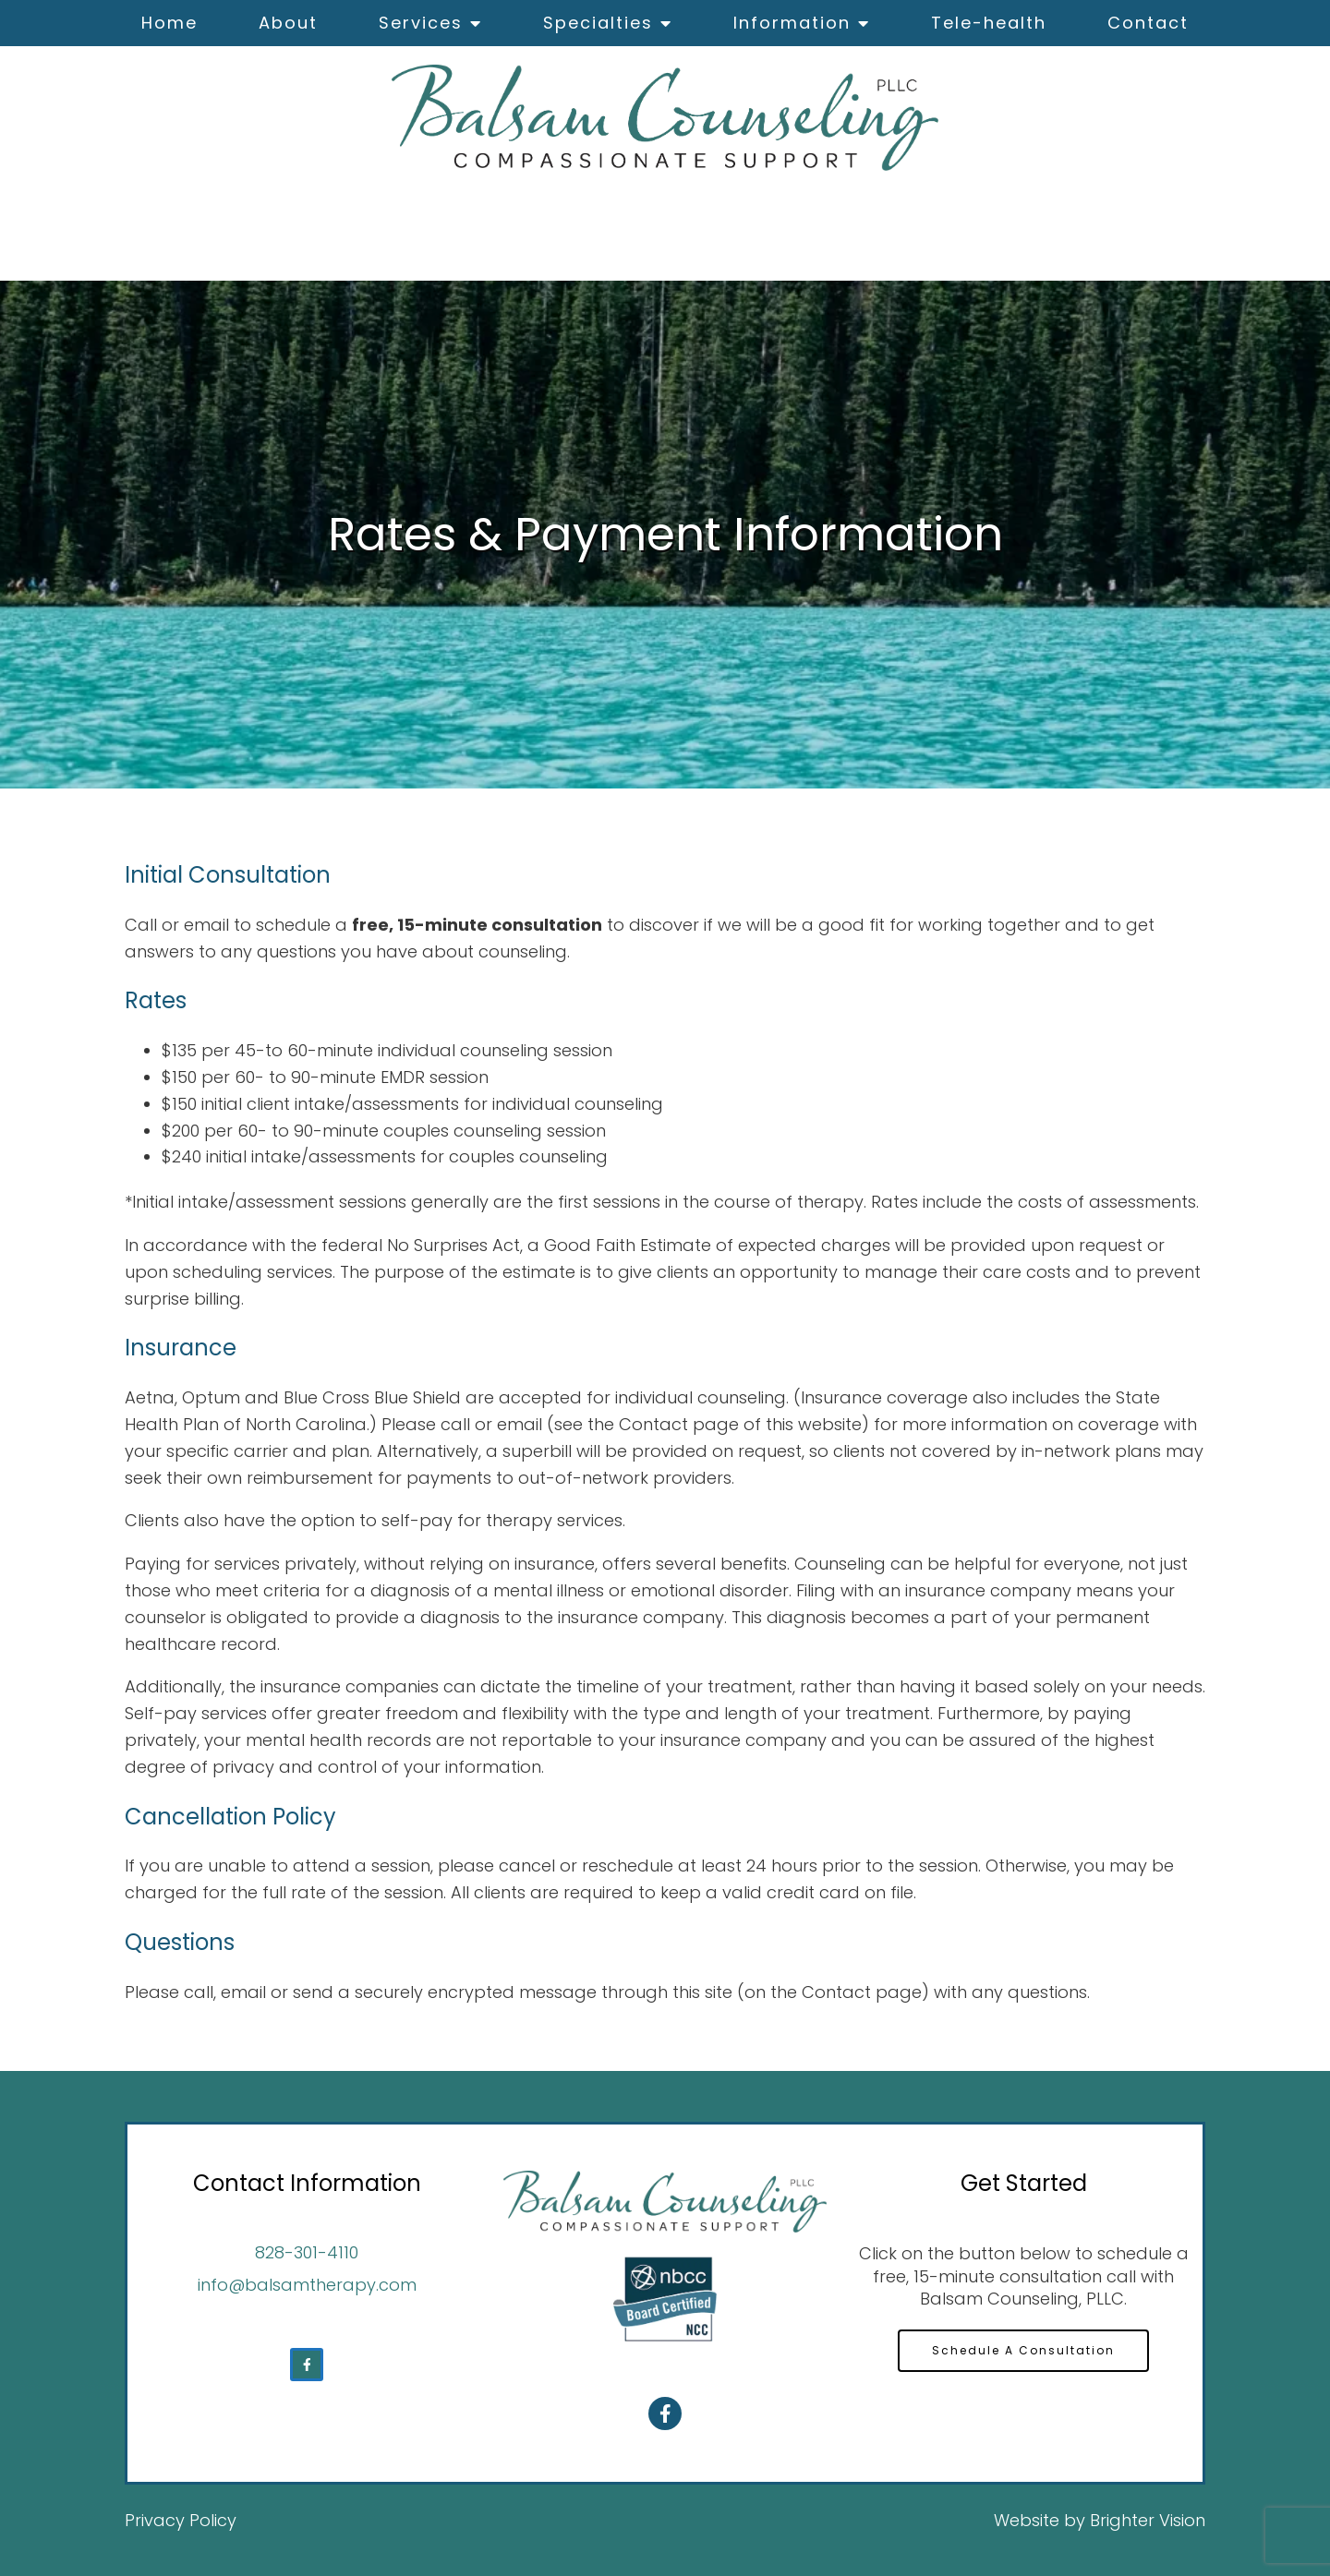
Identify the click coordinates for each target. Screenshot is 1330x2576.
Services (421, 22)
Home (169, 22)
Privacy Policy (180, 2520)
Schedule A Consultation (1023, 2350)
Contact (1148, 22)
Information (792, 22)
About (288, 22)
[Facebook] (306, 2364)
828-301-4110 (306, 2252)
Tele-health (988, 22)
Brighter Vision (1147, 2520)
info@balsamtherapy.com (307, 2284)
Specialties (598, 22)
